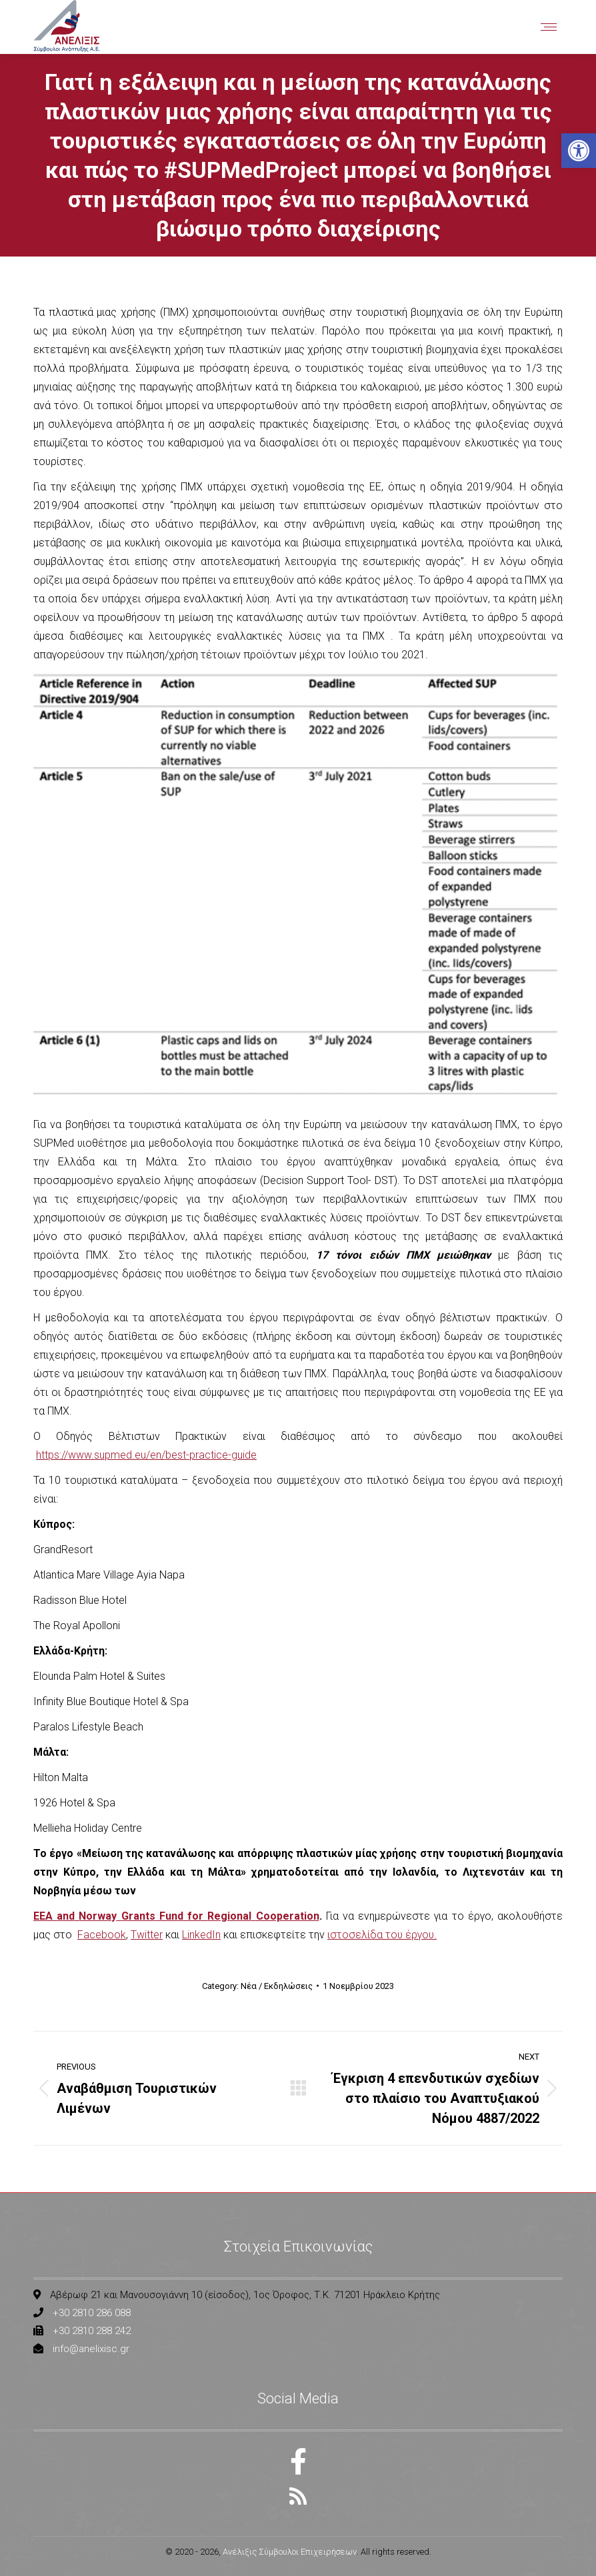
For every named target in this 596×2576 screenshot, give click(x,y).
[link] (578, 150)
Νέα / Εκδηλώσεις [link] (277, 1986)
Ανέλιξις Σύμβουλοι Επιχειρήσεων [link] (290, 2552)
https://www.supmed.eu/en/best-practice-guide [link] (146, 1455)
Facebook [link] (101, 1934)
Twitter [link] (147, 1934)
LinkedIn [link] (201, 1934)
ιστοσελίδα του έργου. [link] (382, 1934)
